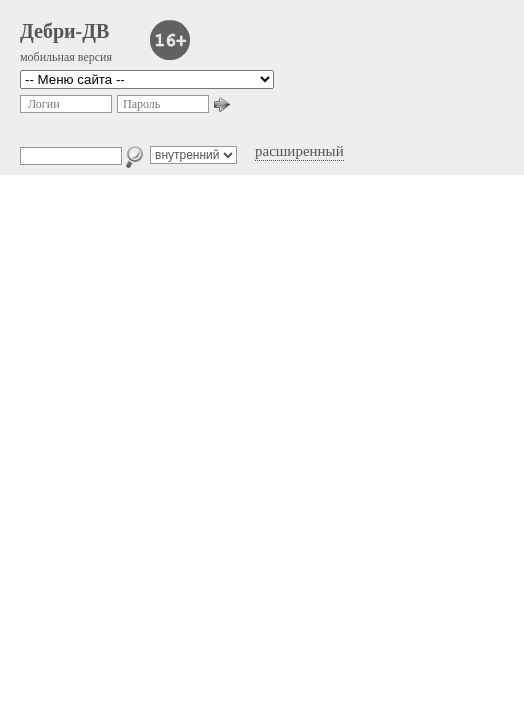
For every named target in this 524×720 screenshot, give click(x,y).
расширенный (299, 151)
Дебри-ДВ (64, 31)
